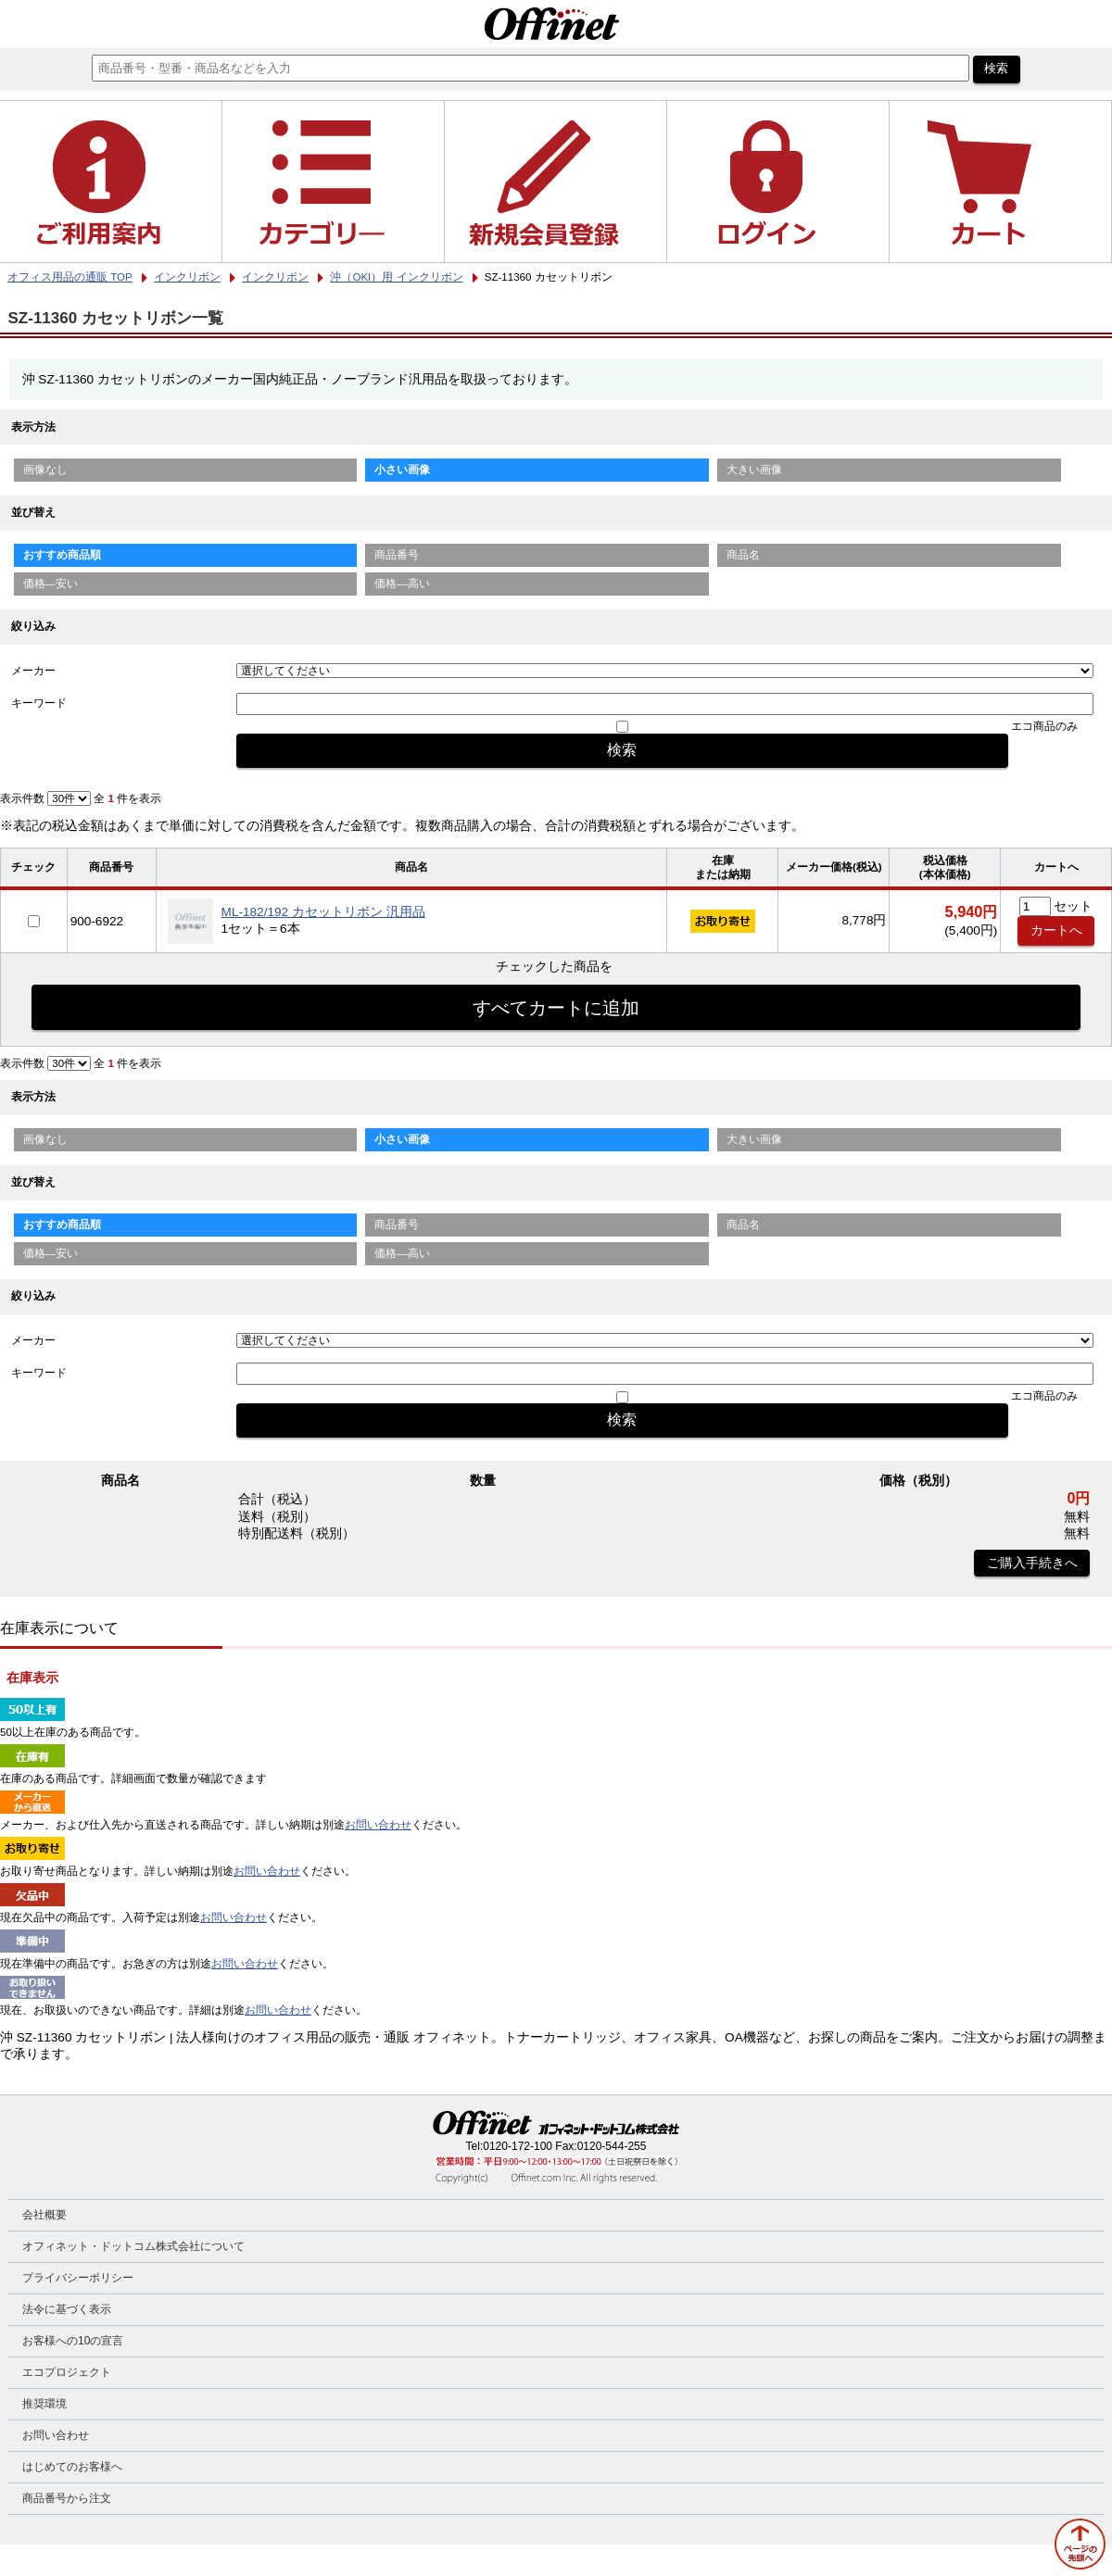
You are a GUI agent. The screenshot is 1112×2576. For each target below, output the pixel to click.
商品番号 (396, 554)
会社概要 (44, 2214)
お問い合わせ (378, 1824)
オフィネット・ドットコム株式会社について (133, 2246)
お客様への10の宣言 (72, 2340)
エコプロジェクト (66, 2372)
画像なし (45, 469)
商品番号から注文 (66, 2498)
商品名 (743, 554)
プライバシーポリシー (77, 2277)
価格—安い (51, 583)
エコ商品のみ (1044, 726)
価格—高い (402, 583)
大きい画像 (754, 469)
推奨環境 (44, 2403)
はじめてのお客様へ (72, 2466)
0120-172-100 (517, 2146)
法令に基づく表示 (66, 2309)
